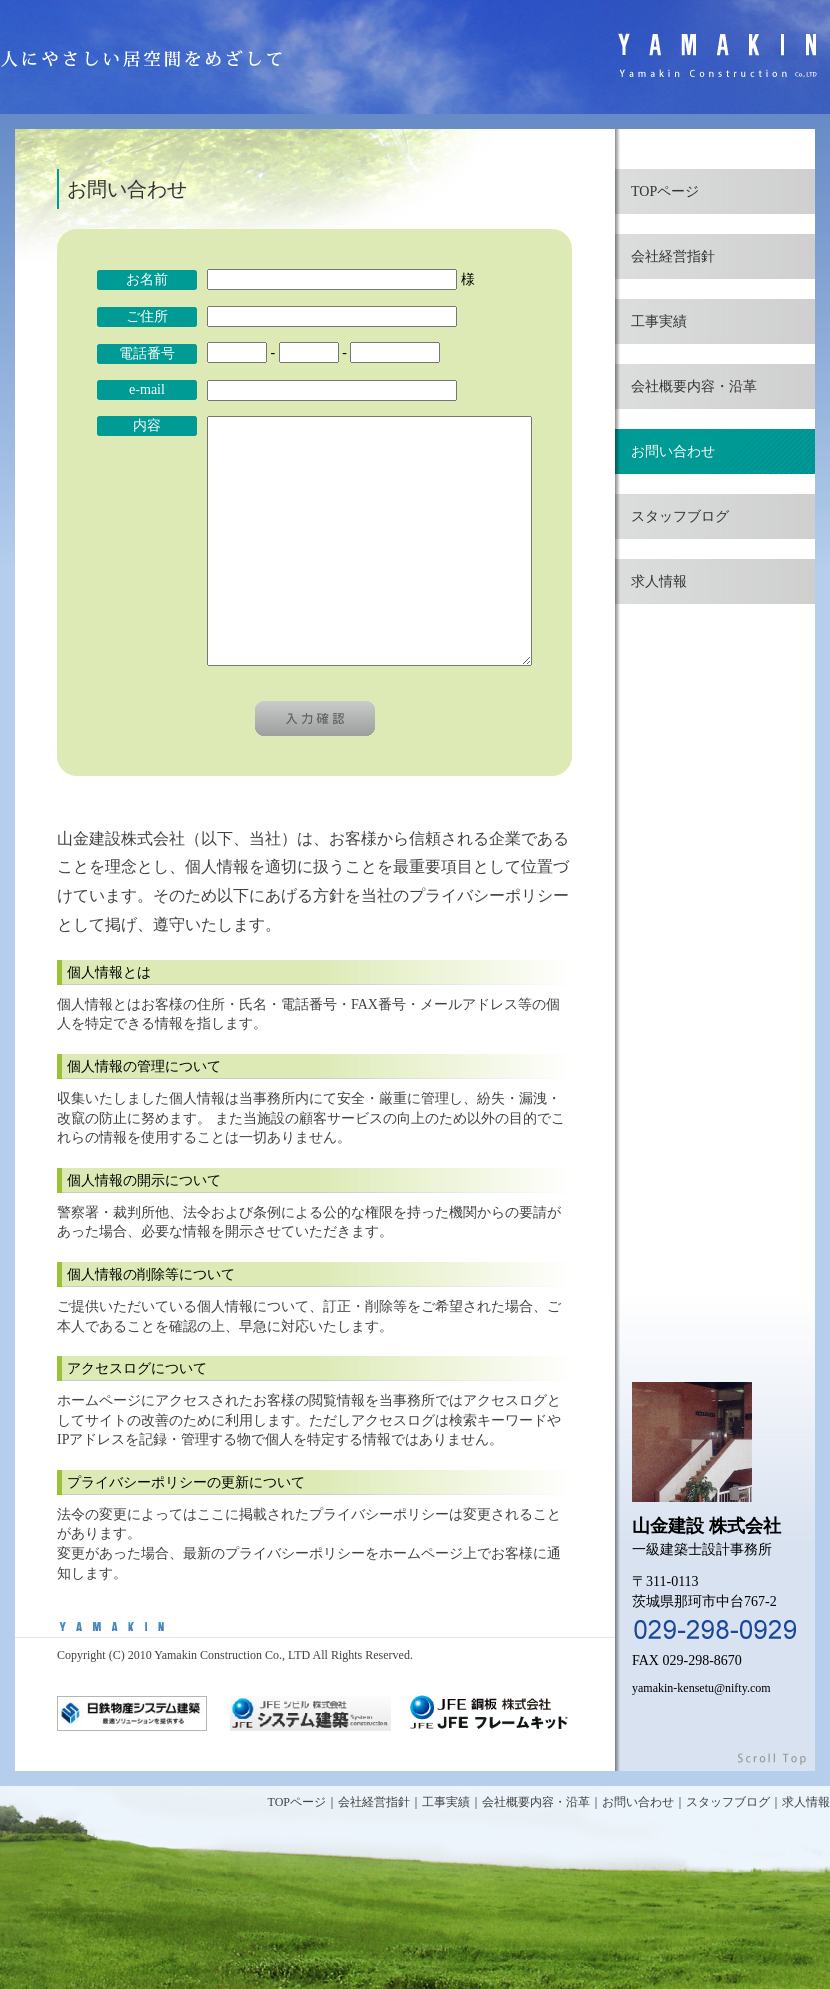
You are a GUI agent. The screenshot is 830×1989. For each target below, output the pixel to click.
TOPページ (665, 191)
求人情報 (659, 581)
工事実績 (659, 321)
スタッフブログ (680, 516)
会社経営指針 (673, 256)
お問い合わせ (673, 451)
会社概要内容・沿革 (694, 386)
